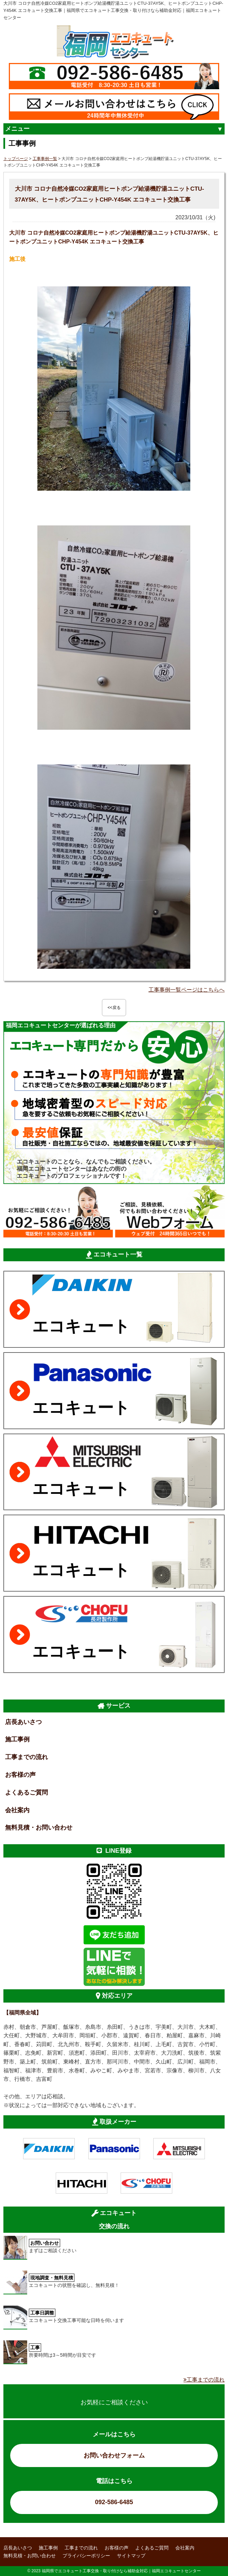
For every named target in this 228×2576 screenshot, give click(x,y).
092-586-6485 (114, 2502)
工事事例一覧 (45, 158)
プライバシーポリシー (86, 2555)
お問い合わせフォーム (114, 2455)
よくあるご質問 (26, 1792)
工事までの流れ (26, 1757)
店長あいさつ (23, 1722)
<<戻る (113, 1007)
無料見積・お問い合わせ (38, 1827)
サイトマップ (131, 2555)
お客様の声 (20, 1774)
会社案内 (17, 1810)
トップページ (15, 158)
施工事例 (17, 1739)
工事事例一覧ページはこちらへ (186, 990)
